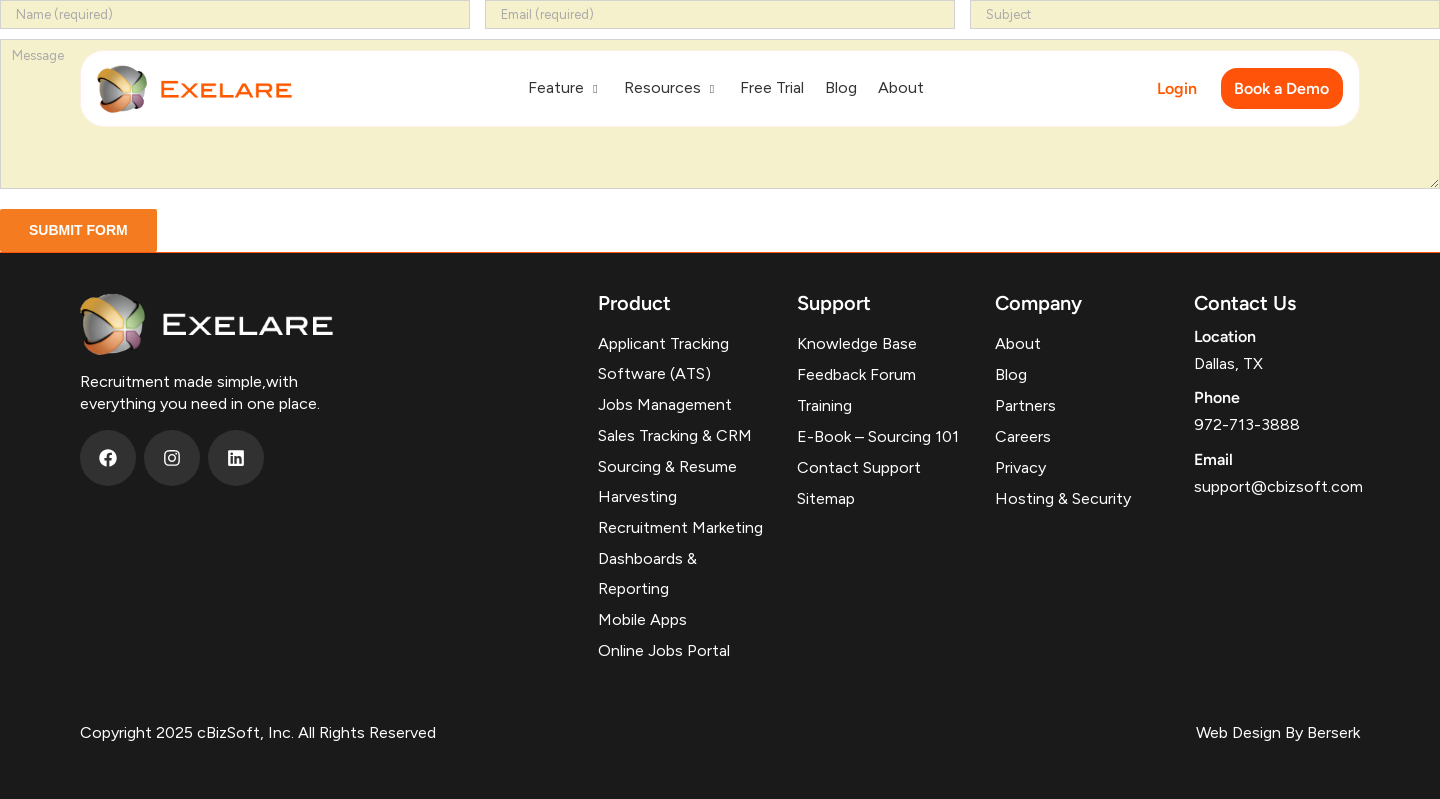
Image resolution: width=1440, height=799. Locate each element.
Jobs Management (665, 404)
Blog (841, 87)
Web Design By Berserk (1278, 732)
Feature (565, 87)
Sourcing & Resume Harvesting (667, 481)
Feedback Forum (856, 374)
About (901, 87)
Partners (1025, 405)
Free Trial (772, 87)
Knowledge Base (857, 343)
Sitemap (826, 498)
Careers (1023, 436)
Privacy (1020, 467)
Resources (671, 87)
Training (824, 405)
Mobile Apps (642, 619)
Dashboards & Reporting (647, 573)
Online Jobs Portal (664, 650)
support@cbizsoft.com (1278, 486)
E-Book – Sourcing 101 (878, 436)
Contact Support (859, 467)
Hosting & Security (1063, 498)
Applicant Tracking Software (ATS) (663, 358)
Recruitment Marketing (680, 527)
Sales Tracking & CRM (675, 435)
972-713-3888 (1247, 424)
